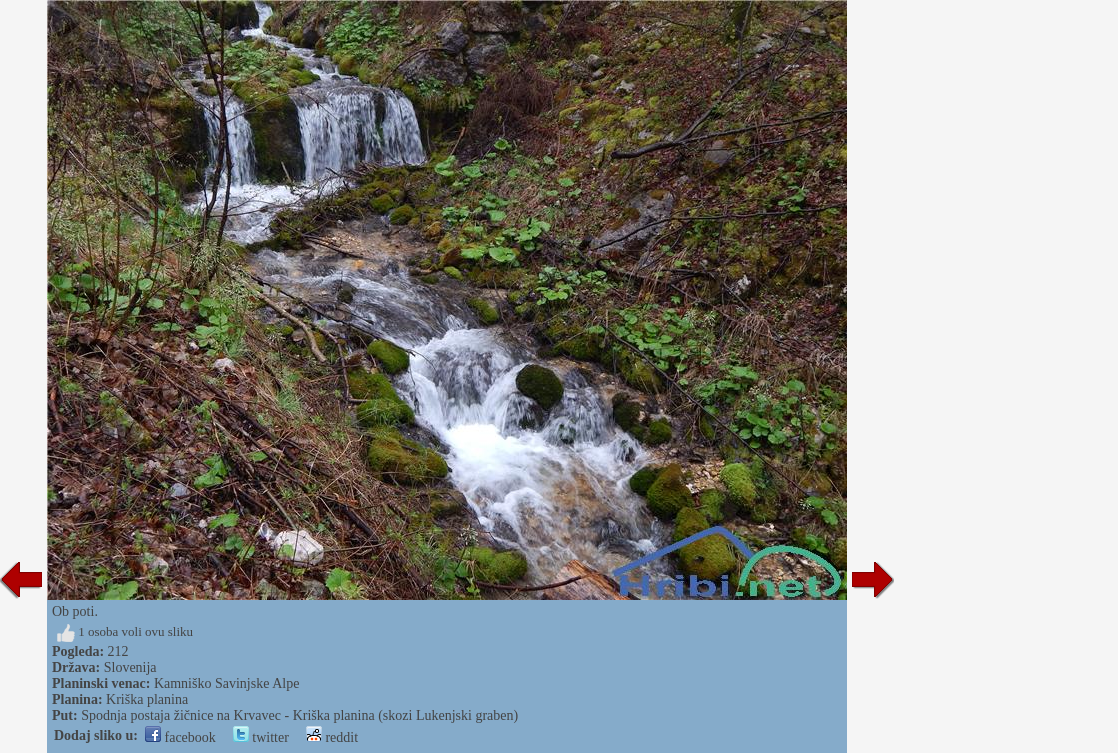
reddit (332, 737)
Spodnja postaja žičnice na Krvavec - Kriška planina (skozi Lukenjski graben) (299, 715)
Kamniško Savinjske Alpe (226, 683)
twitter (261, 737)
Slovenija (130, 667)
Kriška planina (147, 699)
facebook (180, 737)
